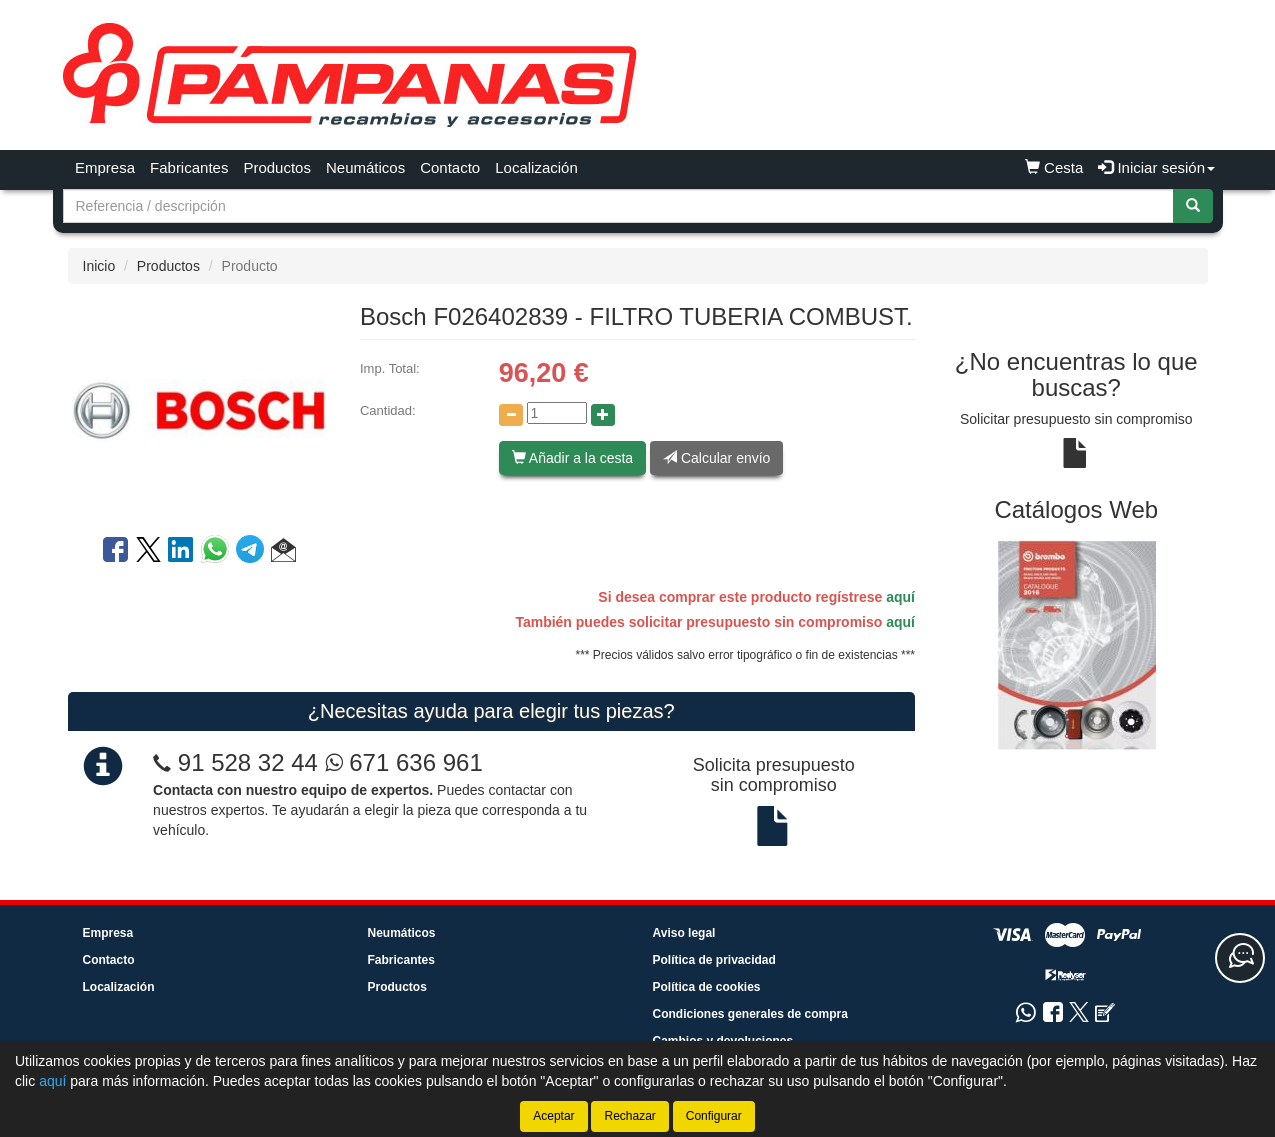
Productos (277, 167)
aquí (900, 597)
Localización (536, 167)
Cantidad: (388, 410)
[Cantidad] (557, 413)
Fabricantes (189, 167)
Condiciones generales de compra (750, 1014)
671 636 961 (404, 762)
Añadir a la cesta (572, 458)
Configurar (714, 1116)
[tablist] (1076, 644)
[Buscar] (1193, 206)
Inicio (99, 266)
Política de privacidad (714, 960)
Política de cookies (707, 987)
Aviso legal (684, 933)
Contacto (450, 167)
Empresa (105, 167)
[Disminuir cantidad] (511, 415)
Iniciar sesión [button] (1156, 167)
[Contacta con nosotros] (1240, 958)
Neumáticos (365, 167)
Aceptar (553, 1116)
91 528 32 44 (248, 762)
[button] (283, 553)
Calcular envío (716, 458)
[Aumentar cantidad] (603, 415)
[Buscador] (618, 206)
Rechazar (629, 1116)
